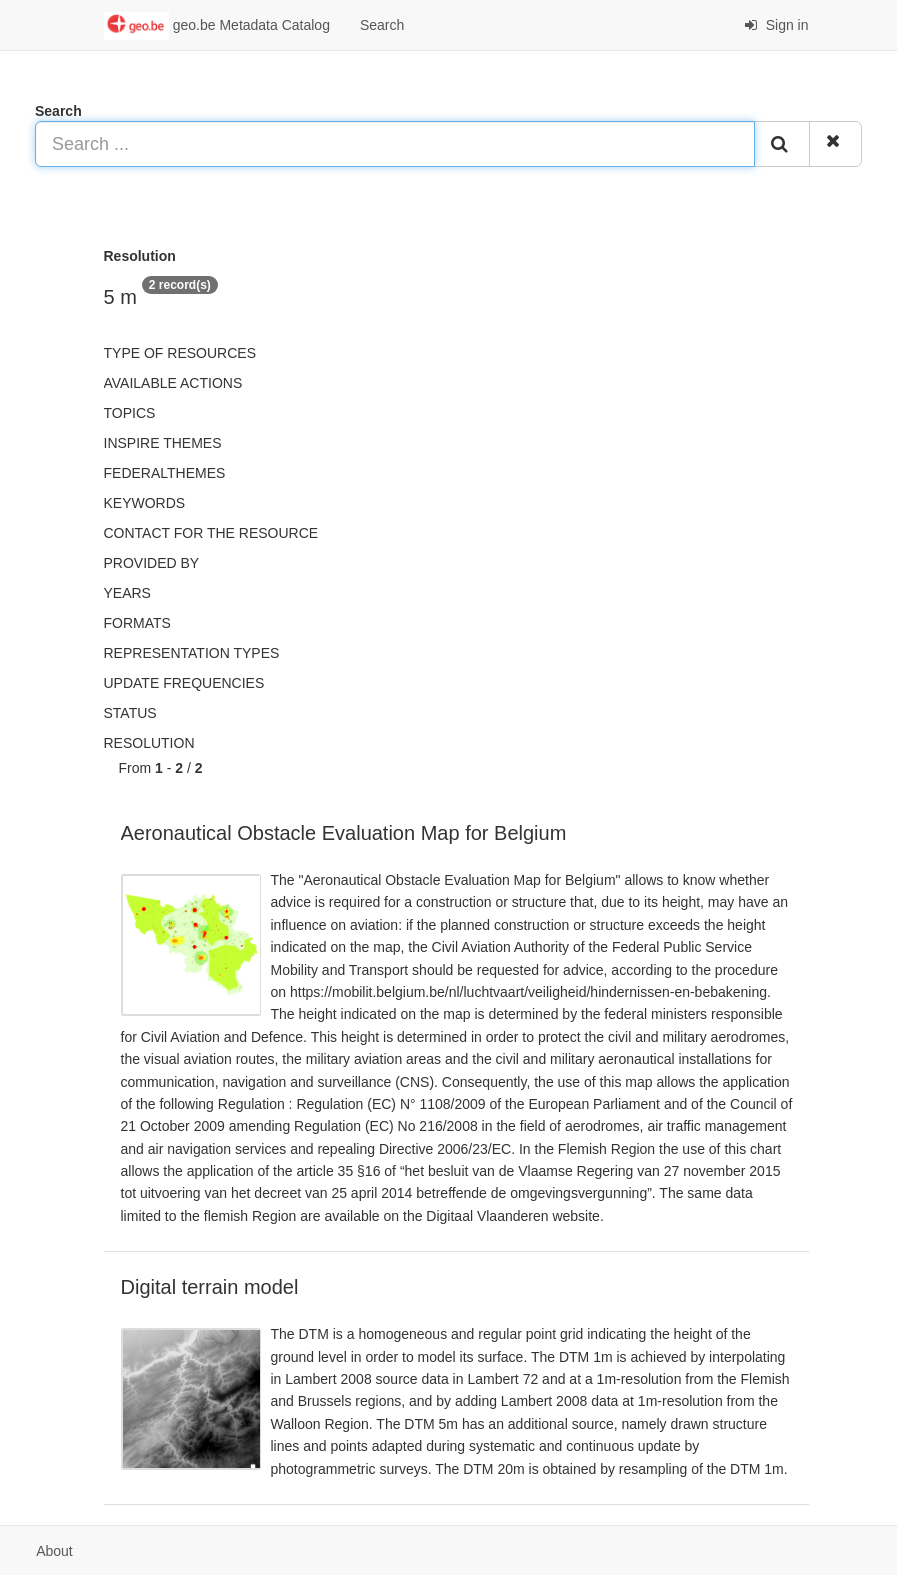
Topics (130, 413)
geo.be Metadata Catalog (217, 26)
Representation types (192, 653)
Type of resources (180, 353)
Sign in (776, 25)
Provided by (152, 563)
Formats (137, 623)
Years (127, 593)
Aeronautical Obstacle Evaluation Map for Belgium (344, 833)
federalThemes (165, 473)
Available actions (173, 383)
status (130, 713)
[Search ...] (395, 144)
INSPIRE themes (163, 443)
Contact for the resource (211, 533)
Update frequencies (184, 683)
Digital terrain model (210, 1287)
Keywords (145, 503)
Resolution (149, 743)
